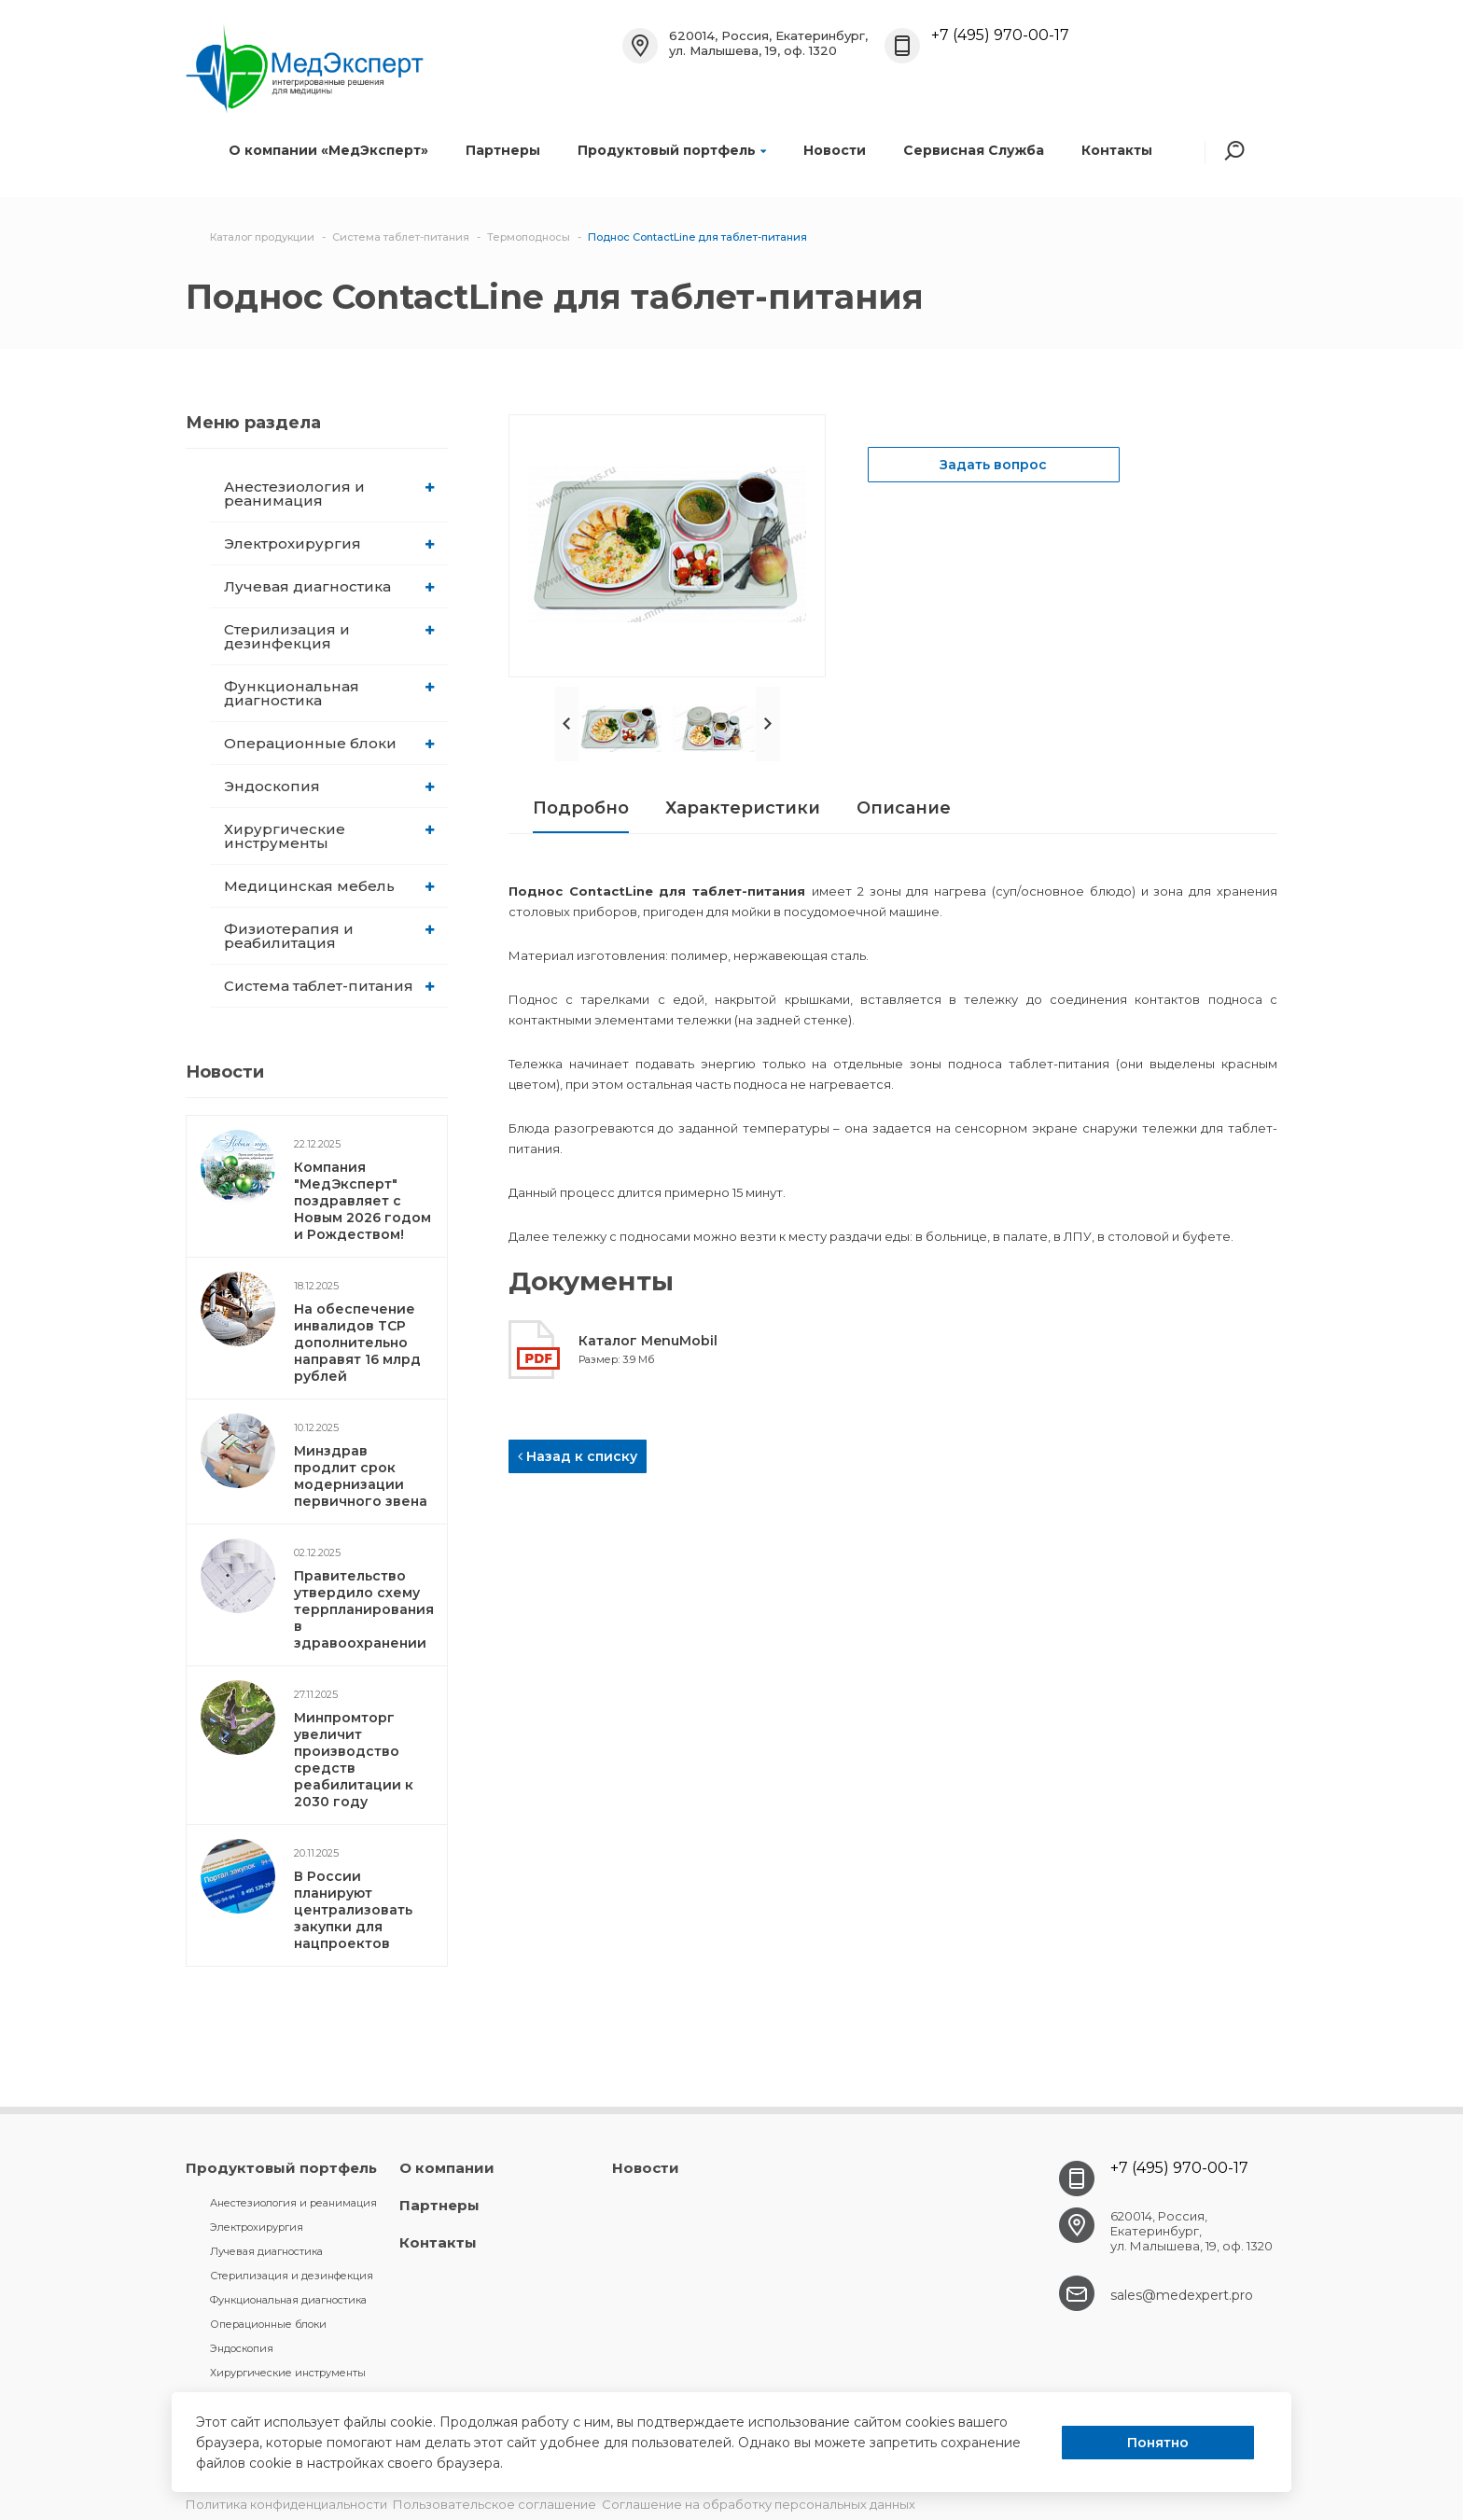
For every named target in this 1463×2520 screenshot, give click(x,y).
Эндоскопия (329, 786)
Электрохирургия (329, 543)
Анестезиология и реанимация (329, 493)
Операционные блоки (329, 743)
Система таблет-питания (329, 986)
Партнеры (503, 150)
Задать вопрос (993, 464)
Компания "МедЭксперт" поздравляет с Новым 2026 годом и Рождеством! (362, 1201)
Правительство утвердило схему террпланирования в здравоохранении (364, 1609)
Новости (834, 150)
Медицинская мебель (329, 886)
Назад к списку (577, 1456)
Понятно (1158, 2442)
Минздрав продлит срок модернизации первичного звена (360, 1476)
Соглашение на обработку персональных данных (758, 2504)
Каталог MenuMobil (648, 1340)
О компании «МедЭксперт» (328, 150)
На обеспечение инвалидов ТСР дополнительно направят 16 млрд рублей (357, 1343)
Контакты (1116, 150)
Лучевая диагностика (329, 586)
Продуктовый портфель (672, 150)
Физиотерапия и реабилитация (329, 936)
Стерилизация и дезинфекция (329, 636)
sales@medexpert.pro (1181, 2295)
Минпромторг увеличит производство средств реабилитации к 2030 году (353, 1759)
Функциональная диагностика (329, 693)
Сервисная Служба (973, 150)
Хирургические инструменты (329, 836)
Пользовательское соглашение (494, 2504)
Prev (566, 724)
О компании (447, 2168)
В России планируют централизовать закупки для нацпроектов (353, 1910)
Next (768, 724)
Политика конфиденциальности (286, 2504)
